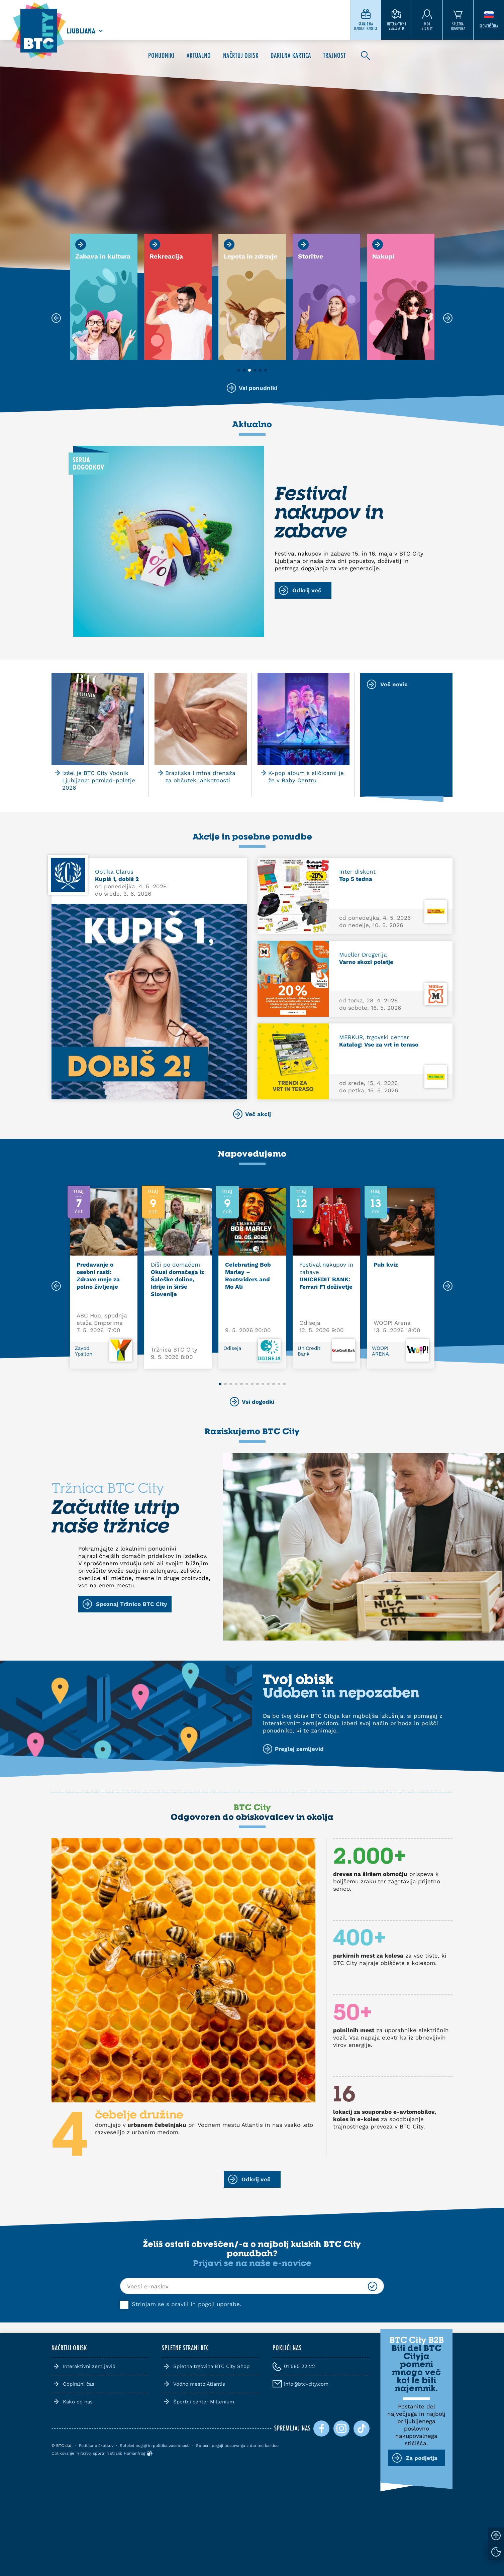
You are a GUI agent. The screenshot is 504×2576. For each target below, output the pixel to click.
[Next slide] (447, 1286)
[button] (238, 370)
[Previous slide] (56, 1286)
